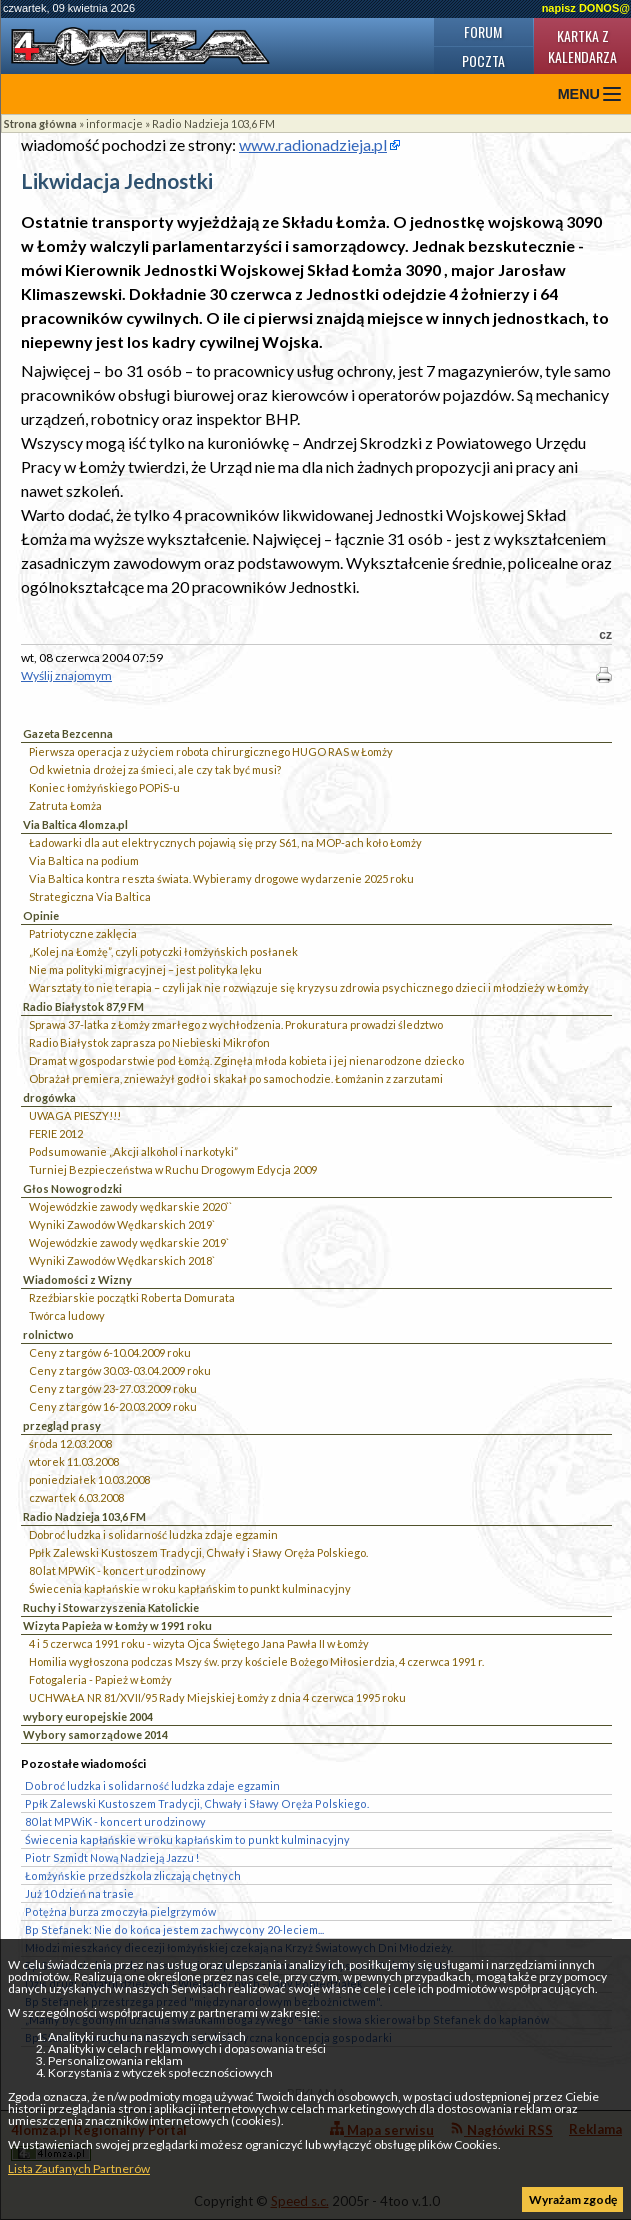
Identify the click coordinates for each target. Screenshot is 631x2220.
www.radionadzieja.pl (313, 144)
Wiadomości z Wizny (77, 1279)
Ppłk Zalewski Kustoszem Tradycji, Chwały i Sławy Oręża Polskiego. (198, 1552)
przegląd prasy (62, 1425)
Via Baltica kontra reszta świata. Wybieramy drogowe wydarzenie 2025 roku (221, 878)
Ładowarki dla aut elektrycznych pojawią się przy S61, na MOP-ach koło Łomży (225, 842)
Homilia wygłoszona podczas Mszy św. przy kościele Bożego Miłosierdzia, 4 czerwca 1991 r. (256, 1661)
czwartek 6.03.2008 (76, 1497)
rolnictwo (48, 1334)
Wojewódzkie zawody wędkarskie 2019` (129, 1242)
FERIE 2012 (56, 1133)
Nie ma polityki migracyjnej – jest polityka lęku (145, 969)
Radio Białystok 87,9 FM (83, 1006)
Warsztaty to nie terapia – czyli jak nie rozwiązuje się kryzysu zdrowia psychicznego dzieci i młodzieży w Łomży (309, 987)
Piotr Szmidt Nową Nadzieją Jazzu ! (112, 1857)
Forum (483, 31)
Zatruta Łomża (65, 805)
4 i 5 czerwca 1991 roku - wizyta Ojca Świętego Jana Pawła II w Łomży (199, 1643)
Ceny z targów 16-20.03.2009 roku (113, 1406)
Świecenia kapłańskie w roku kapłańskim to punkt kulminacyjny (190, 1588)
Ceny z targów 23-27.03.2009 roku (113, 1388)
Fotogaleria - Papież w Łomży (100, 1679)
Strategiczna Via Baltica (90, 896)
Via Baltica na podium (84, 860)
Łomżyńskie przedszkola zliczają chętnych (133, 1875)
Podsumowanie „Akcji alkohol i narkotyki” (133, 1151)
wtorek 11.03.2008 (74, 1461)
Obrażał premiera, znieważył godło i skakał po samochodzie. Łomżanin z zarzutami (236, 1078)
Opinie (41, 915)
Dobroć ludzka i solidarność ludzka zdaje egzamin (153, 1534)
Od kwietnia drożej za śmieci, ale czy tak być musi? (155, 769)
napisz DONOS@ (586, 8)
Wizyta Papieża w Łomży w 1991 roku (117, 1625)
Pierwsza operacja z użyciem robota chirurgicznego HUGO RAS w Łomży (211, 751)
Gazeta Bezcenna (68, 733)
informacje (114, 123)
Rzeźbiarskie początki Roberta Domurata (132, 1297)
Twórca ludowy (67, 1315)
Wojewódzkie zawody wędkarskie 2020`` (130, 1206)
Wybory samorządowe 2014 (95, 1734)
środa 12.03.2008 (70, 1443)
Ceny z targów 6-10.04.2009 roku (110, 1352)
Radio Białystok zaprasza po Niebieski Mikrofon (149, 1042)
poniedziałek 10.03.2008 (89, 1479)
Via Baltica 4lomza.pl (75, 824)
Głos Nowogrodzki (72, 1188)
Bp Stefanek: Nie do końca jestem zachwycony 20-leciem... (174, 1929)
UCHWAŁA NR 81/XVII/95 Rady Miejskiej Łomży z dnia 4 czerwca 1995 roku (217, 1697)
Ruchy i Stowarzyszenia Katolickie (111, 1607)
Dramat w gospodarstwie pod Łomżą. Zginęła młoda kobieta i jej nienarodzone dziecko (246, 1060)
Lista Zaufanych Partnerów (79, 2168)
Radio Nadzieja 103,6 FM (213, 123)
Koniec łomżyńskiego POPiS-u (104, 787)
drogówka (49, 1097)
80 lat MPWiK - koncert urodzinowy (117, 1570)
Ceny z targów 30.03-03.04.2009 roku (120, 1370)
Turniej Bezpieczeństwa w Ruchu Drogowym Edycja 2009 (173, 1169)
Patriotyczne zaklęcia (83, 933)
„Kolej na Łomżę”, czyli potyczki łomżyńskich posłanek (163, 951)
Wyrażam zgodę (573, 2199)
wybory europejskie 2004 (88, 1716)
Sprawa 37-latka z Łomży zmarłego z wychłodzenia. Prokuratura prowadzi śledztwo (236, 1024)
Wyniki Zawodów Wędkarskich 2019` (122, 1224)
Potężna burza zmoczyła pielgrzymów (120, 1911)
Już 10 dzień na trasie (79, 1893)
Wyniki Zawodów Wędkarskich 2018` (122, 1260)
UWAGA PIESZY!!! (75, 1115)
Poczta (483, 60)
